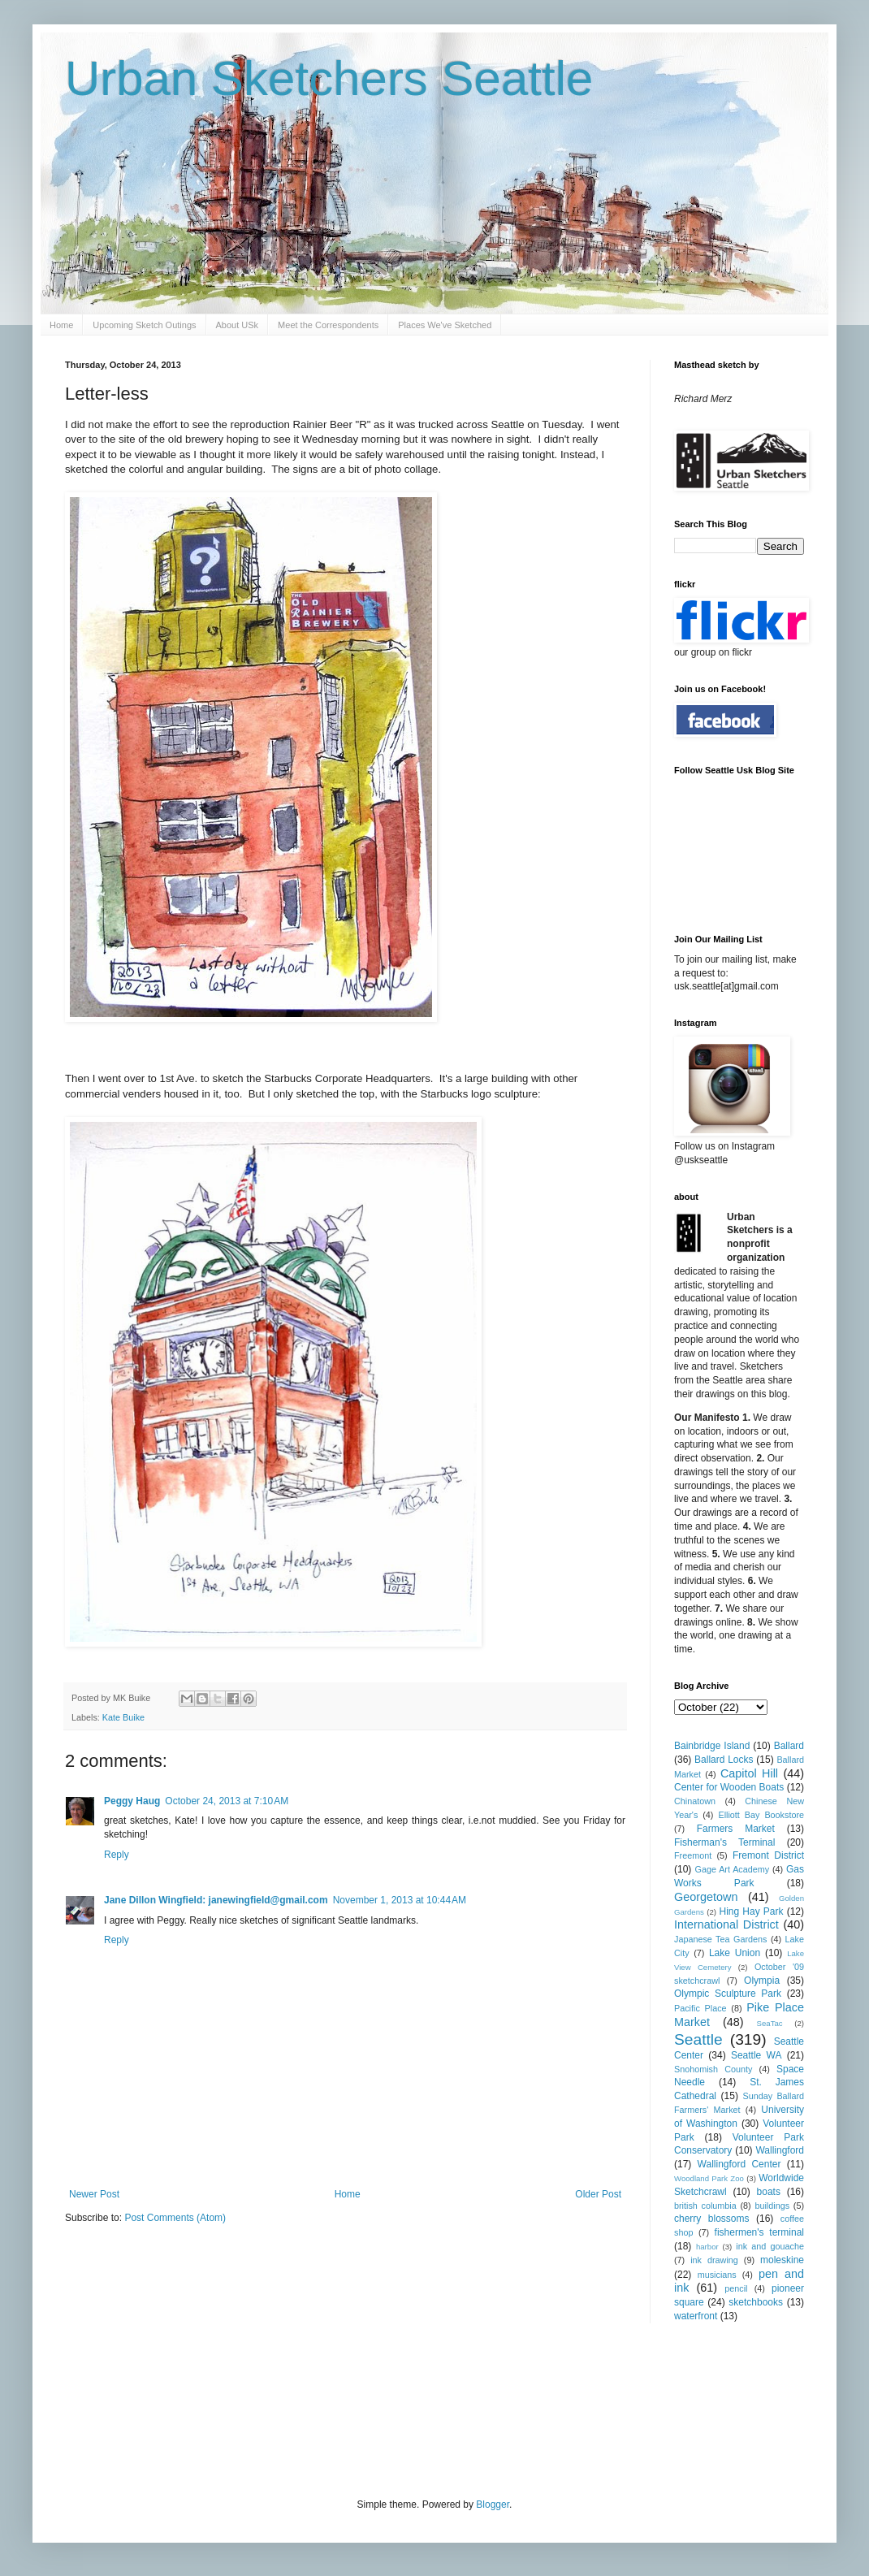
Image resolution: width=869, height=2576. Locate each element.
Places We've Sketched (444, 325)
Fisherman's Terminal (724, 1842)
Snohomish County (713, 2069)
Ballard (789, 1745)
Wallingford (779, 2150)
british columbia (705, 2205)
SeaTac (770, 2023)
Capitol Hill (749, 1773)
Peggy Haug (132, 1801)
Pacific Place (700, 2008)
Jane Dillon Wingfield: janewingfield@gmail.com (216, 1900)
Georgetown (705, 1896)
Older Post (598, 2194)
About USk (237, 325)
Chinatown (695, 1801)
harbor (707, 2246)
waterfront (695, 2316)
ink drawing (714, 2260)
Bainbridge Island (712, 1745)
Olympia (762, 1980)
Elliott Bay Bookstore (761, 1815)
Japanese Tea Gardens (720, 1939)
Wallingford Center (739, 2164)
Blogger (492, 2504)
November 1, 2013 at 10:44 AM (399, 1900)
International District (726, 1924)
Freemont (692, 1855)
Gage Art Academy (732, 1869)
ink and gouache (770, 2246)
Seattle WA (756, 2055)
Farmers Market (736, 1828)
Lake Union (734, 1953)
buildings (771, 2205)
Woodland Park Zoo (709, 2178)
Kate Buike (123, 1717)
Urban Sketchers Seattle (329, 78)
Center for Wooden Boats (729, 1787)
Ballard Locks (723, 1759)
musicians (717, 2274)
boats (768, 2191)
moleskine (782, 2260)
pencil (735, 2288)
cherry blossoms (712, 2218)
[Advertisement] (360, 2408)
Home (61, 325)
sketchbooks (755, 2302)
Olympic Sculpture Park (727, 1993)
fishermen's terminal (759, 2232)
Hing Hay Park (752, 1911)
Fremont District (768, 1855)
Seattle (698, 2039)
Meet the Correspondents (328, 325)
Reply (116, 1854)
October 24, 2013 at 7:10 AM (226, 1801)
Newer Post (94, 2194)
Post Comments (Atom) (175, 2217)
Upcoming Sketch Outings (144, 325)
